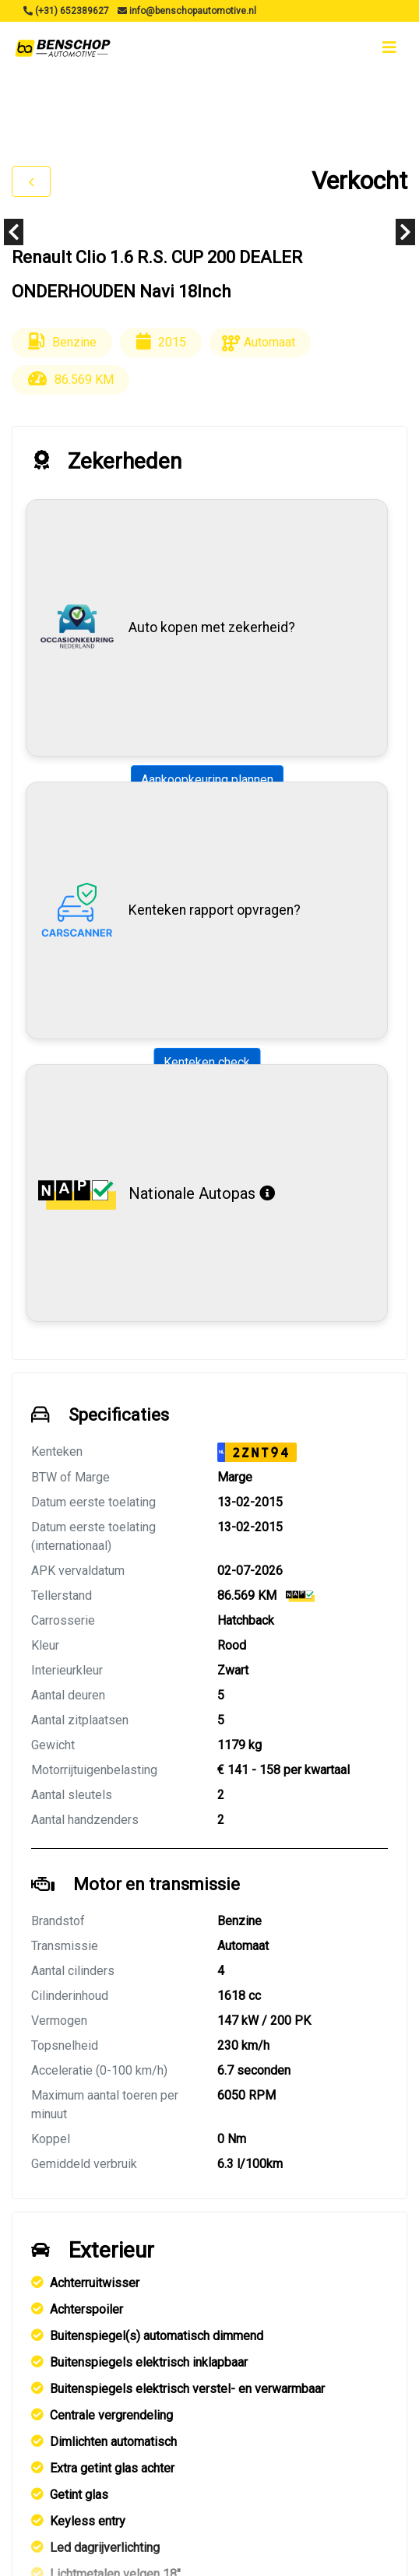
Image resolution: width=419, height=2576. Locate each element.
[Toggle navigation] (389, 47)
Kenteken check (207, 1062)
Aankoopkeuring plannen (207, 779)
